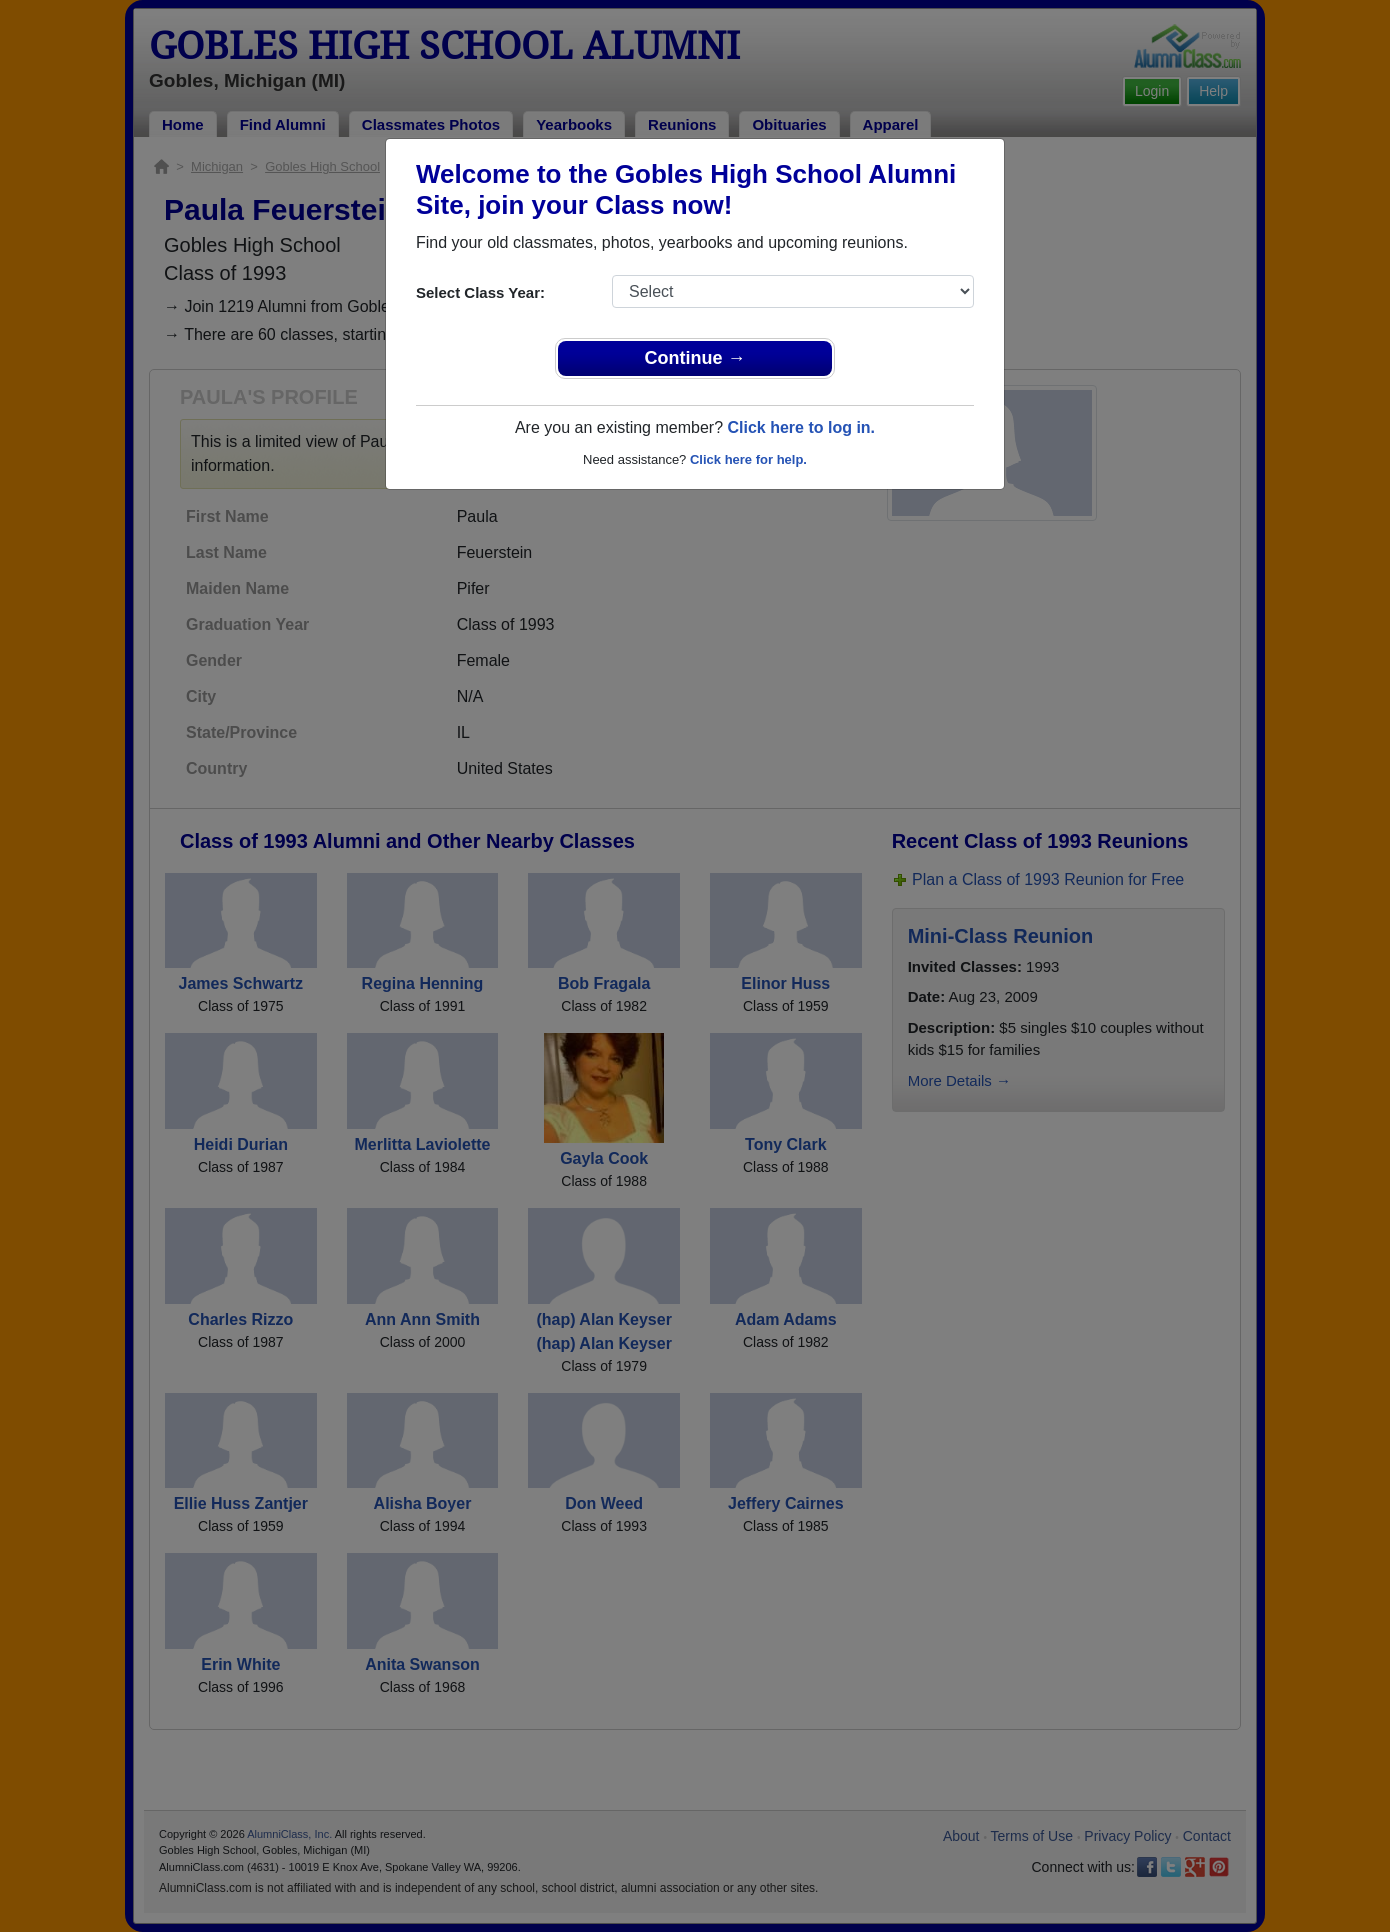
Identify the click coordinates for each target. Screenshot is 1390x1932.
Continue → (695, 358)
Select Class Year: (480, 292)
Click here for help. (748, 459)
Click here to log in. (801, 427)
